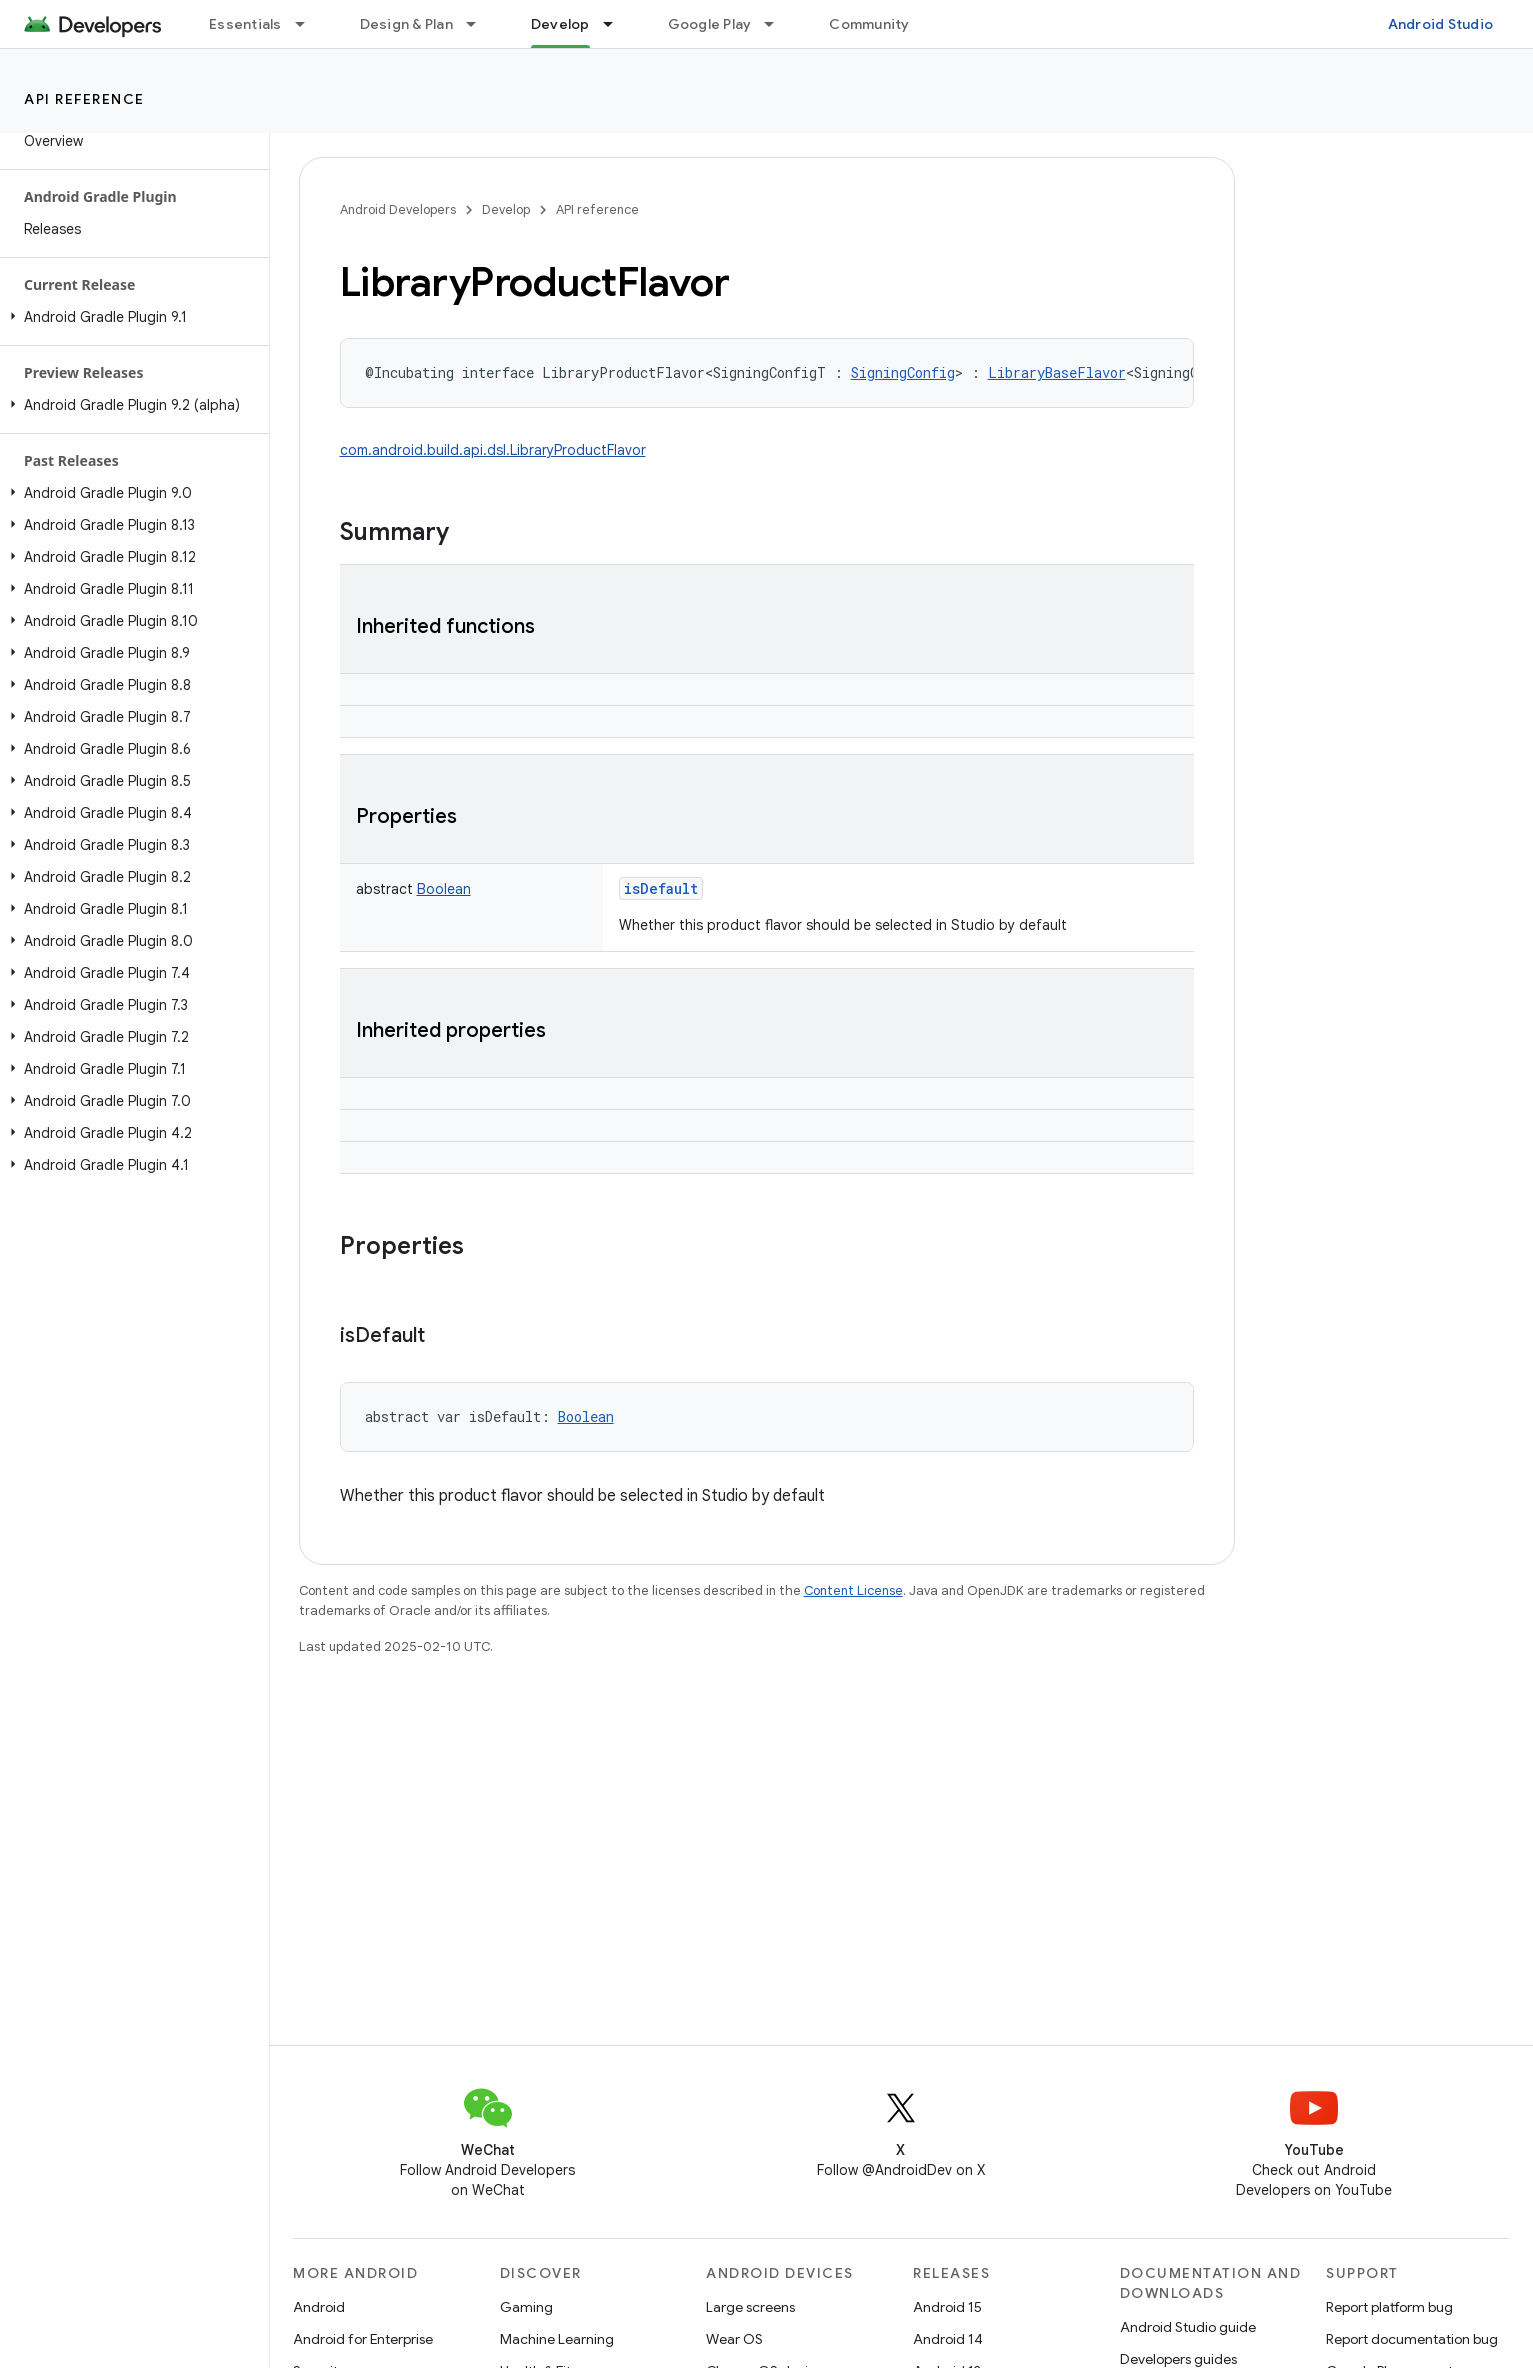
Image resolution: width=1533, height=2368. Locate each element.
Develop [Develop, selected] (560, 24)
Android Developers (398, 209)
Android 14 (948, 2339)
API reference (84, 99)
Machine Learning (557, 2339)
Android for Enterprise (363, 2339)
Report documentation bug (1412, 2339)
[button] (130, 317)
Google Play (710, 24)
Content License (853, 1590)
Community (869, 24)
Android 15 (947, 2307)
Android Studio (1441, 24)
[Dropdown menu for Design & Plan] (480, 24)
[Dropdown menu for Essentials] (309, 24)
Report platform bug (1389, 2307)
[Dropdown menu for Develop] (617, 24)
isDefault (661, 888)
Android (319, 2307)
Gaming (526, 2307)
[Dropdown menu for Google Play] (778, 24)
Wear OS (734, 2339)
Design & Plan (406, 24)
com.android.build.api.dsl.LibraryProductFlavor (493, 450)
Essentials (245, 24)
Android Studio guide (1188, 2327)
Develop (506, 209)
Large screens (750, 2307)
